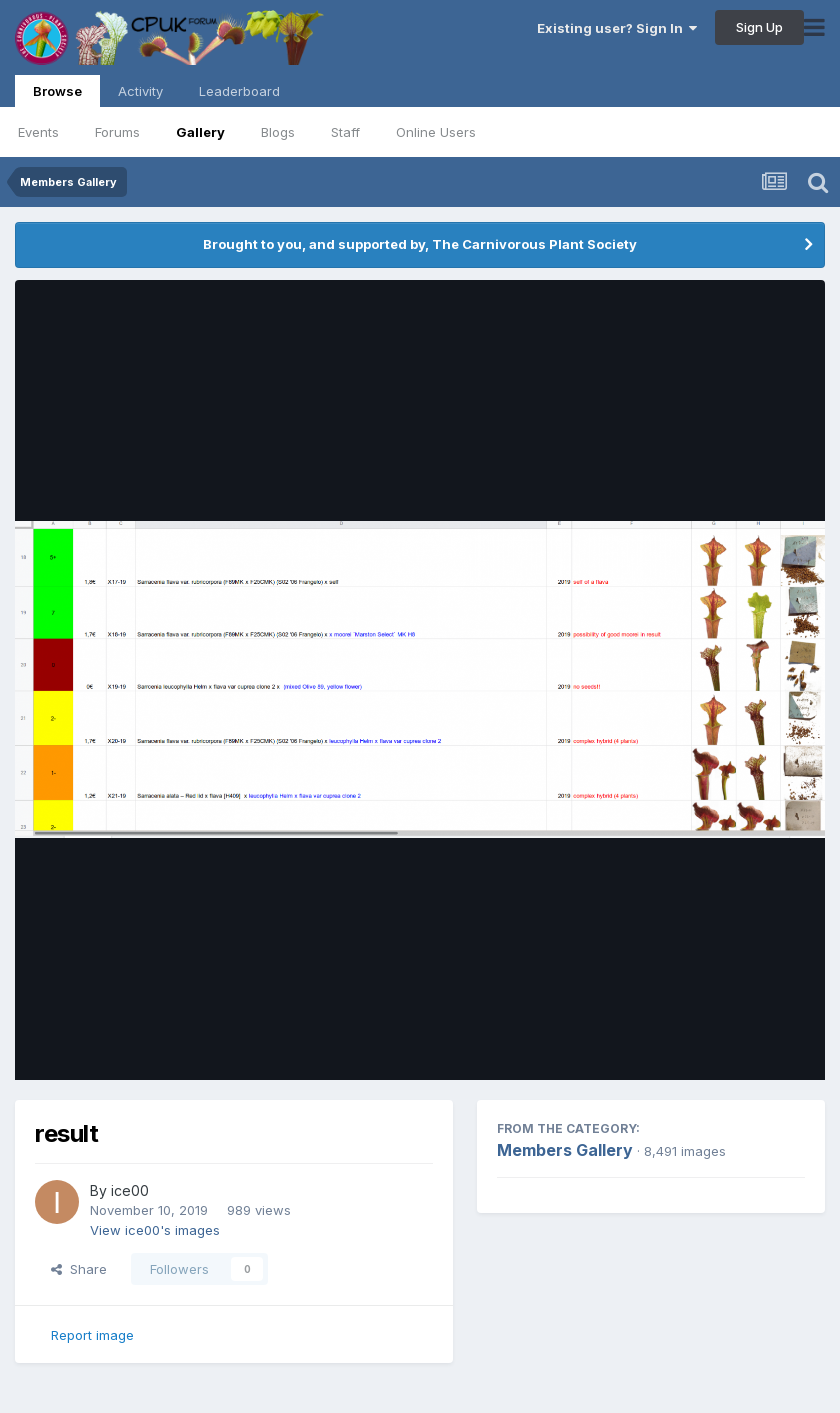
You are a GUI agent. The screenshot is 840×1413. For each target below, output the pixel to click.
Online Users (436, 132)
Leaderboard (239, 91)
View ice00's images (155, 1230)
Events (38, 132)
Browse (57, 95)
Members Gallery (565, 1150)
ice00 (130, 1190)
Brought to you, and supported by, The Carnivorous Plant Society (420, 244)
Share (79, 1269)
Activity (140, 91)
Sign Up (759, 27)
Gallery (200, 132)
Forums (117, 132)
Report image (92, 1335)
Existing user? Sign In (617, 28)
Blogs (278, 132)
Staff (345, 132)
